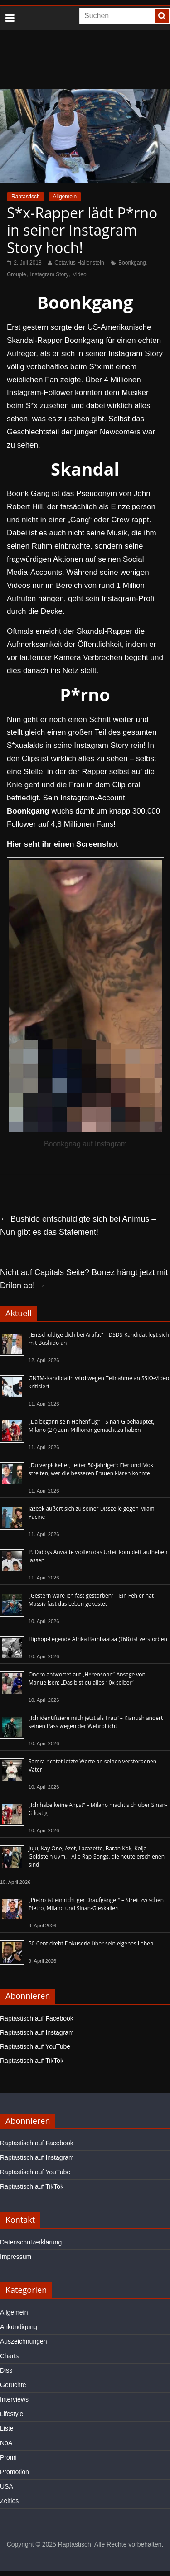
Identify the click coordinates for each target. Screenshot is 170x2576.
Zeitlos (9, 2500)
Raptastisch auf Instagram (37, 2032)
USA (6, 2486)
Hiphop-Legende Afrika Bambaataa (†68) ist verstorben (98, 1639)
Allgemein (65, 196)
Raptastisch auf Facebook (36, 2018)
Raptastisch (25, 196)
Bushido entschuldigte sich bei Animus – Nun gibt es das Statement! (78, 1225)
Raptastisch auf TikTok (31, 2060)
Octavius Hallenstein (79, 263)
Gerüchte (13, 2384)
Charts (9, 2355)
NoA (6, 2442)
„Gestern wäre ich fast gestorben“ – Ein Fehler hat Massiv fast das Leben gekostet (91, 1600)
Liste (7, 2428)
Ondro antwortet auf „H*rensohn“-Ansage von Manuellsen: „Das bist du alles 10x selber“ (87, 1678)
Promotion (14, 2471)
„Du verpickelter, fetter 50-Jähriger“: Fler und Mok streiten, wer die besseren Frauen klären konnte (91, 1469)
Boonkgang (132, 263)
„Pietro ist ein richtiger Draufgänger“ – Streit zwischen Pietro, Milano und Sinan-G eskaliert (96, 1904)
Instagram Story (49, 274)
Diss (6, 2370)
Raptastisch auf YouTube (35, 2046)
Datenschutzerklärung (31, 2242)
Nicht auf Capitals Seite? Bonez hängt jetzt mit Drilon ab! (84, 1279)
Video (79, 274)
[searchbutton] (162, 16)
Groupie (16, 274)
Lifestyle (11, 2413)
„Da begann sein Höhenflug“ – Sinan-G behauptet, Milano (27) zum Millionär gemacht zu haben (91, 1426)
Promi (8, 2457)
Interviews (14, 2399)
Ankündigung (18, 2326)
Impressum (15, 2256)
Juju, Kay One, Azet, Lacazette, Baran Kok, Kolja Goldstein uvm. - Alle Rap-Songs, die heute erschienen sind (97, 1856)
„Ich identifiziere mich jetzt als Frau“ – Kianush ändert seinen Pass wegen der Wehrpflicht (96, 1722)
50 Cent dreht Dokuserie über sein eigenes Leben (91, 1943)
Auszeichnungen (23, 2341)
